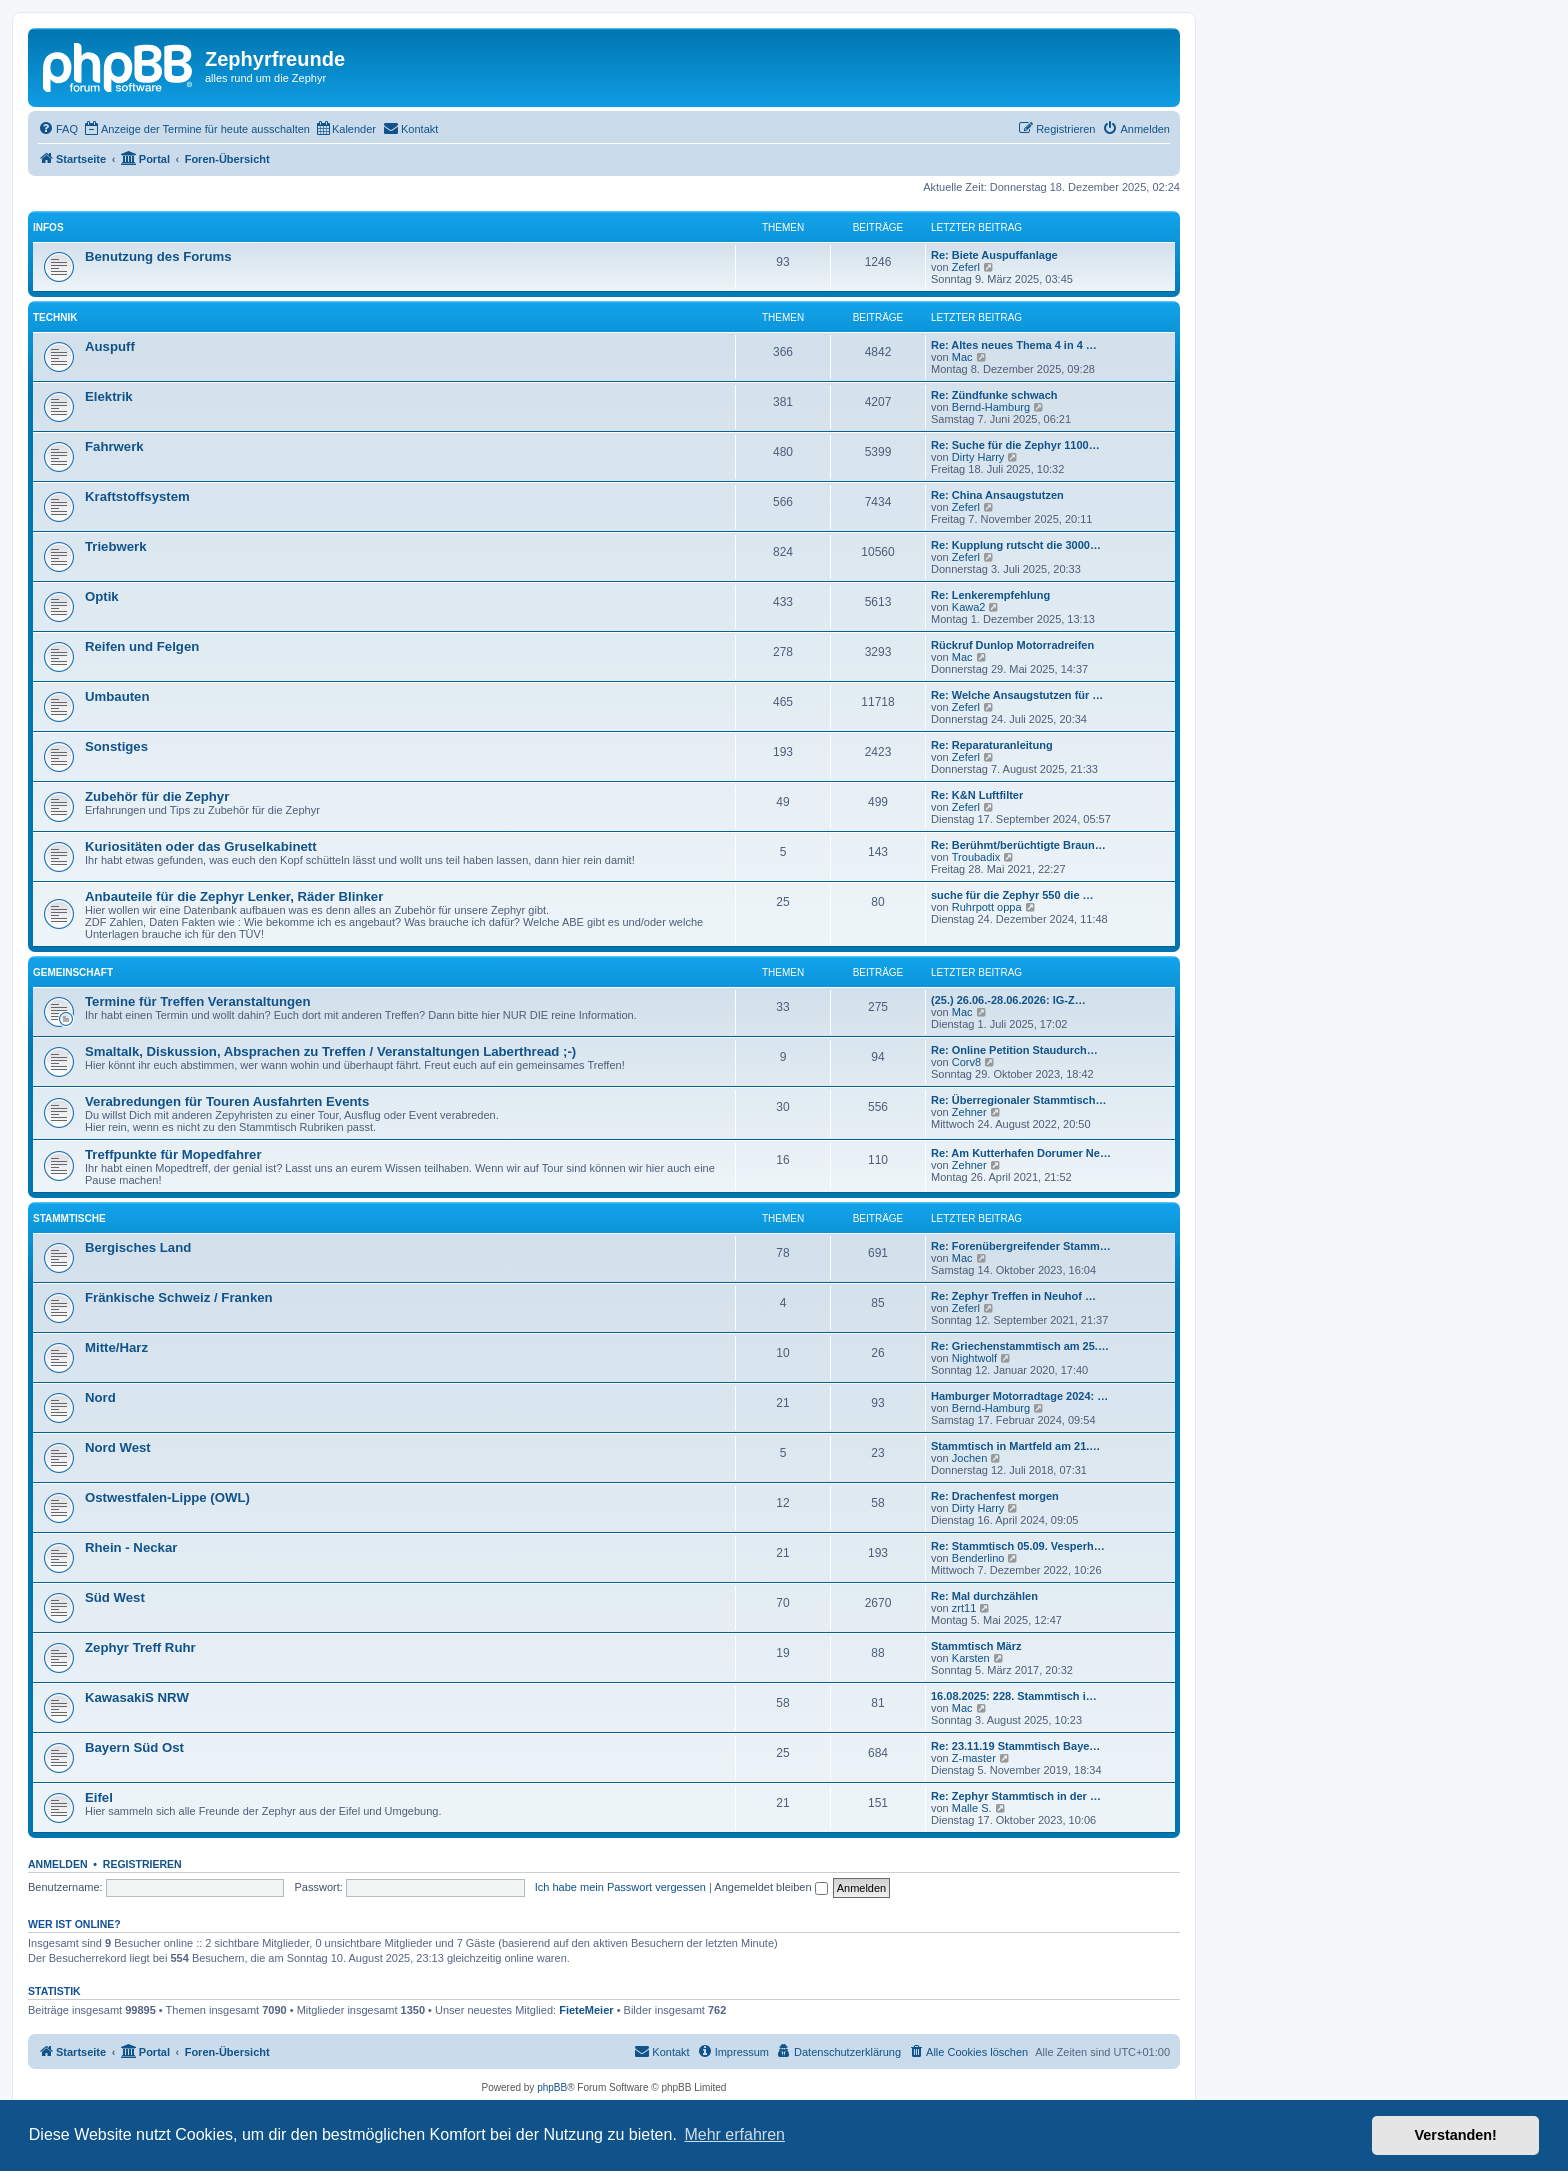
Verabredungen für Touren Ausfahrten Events (227, 1101)
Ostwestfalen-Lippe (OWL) (167, 1497)
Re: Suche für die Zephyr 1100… (1015, 445)
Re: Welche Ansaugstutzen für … (1017, 695)
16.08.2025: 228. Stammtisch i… (1014, 1696)
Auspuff (110, 346)
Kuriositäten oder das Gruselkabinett (201, 846)
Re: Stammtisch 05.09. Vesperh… (1018, 1546)
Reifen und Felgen (142, 646)
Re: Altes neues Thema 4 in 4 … (1014, 345)
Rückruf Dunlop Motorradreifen (1012, 645)
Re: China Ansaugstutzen (997, 495)
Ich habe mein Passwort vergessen (620, 1887)
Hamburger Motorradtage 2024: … (1019, 1396)
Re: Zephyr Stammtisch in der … (1016, 1796)
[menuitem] (58, 129)
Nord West (118, 1447)
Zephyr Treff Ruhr (140, 1647)
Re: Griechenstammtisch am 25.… (1020, 1346)
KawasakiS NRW (137, 1697)
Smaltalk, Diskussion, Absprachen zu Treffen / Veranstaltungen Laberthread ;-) (330, 1051)
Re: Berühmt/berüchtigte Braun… (1018, 845)
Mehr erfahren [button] (734, 2134)
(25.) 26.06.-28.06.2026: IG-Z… (1008, 1000)
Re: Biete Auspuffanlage (994, 255)
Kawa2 (969, 607)
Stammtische (69, 1218)
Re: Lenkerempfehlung (990, 595)
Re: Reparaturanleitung (992, 745)
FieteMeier (586, 2010)
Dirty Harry (978, 457)
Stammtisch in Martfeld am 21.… (1015, 1446)
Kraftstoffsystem (137, 496)
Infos (48, 227)
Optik (102, 596)
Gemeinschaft (73, 972)
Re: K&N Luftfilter (977, 795)
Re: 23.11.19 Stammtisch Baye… (1015, 1746)
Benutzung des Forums (158, 256)
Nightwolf (974, 1358)
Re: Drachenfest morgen (995, 1496)
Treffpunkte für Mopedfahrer (173, 1154)
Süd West (115, 1597)
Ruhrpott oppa (987, 907)
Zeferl (966, 267)
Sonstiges (116, 746)
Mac (962, 357)
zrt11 (964, 1608)
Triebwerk (116, 546)
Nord (100, 1397)
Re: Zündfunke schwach (994, 395)
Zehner (969, 1112)
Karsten (971, 1658)
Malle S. (972, 1808)
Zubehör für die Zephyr (157, 796)
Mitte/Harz (116, 1347)
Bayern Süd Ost (134, 1747)
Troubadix (976, 857)
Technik (55, 317)
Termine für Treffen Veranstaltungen (197, 1001)
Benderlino (978, 1558)
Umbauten (117, 696)
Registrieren (142, 1864)
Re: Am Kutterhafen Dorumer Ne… (1021, 1153)
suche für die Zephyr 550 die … (1012, 895)
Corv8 (966, 1062)
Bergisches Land (138, 1247)
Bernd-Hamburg (991, 407)
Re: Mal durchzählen (984, 1596)
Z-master (974, 1758)
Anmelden (58, 1864)
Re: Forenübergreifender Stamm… (1021, 1246)
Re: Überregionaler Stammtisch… (1018, 1100)
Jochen (969, 1458)
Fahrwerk (114, 446)
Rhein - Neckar (131, 1547)
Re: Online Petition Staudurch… (1014, 1050)
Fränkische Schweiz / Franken (179, 1297)
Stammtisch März (976, 1646)
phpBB (552, 2087)
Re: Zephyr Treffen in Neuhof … (1013, 1296)
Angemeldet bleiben (770, 1887)
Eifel (99, 1797)
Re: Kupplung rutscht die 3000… (1016, 545)
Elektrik (109, 396)
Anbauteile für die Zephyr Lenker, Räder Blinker (234, 896)
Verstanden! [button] (1456, 2135)
